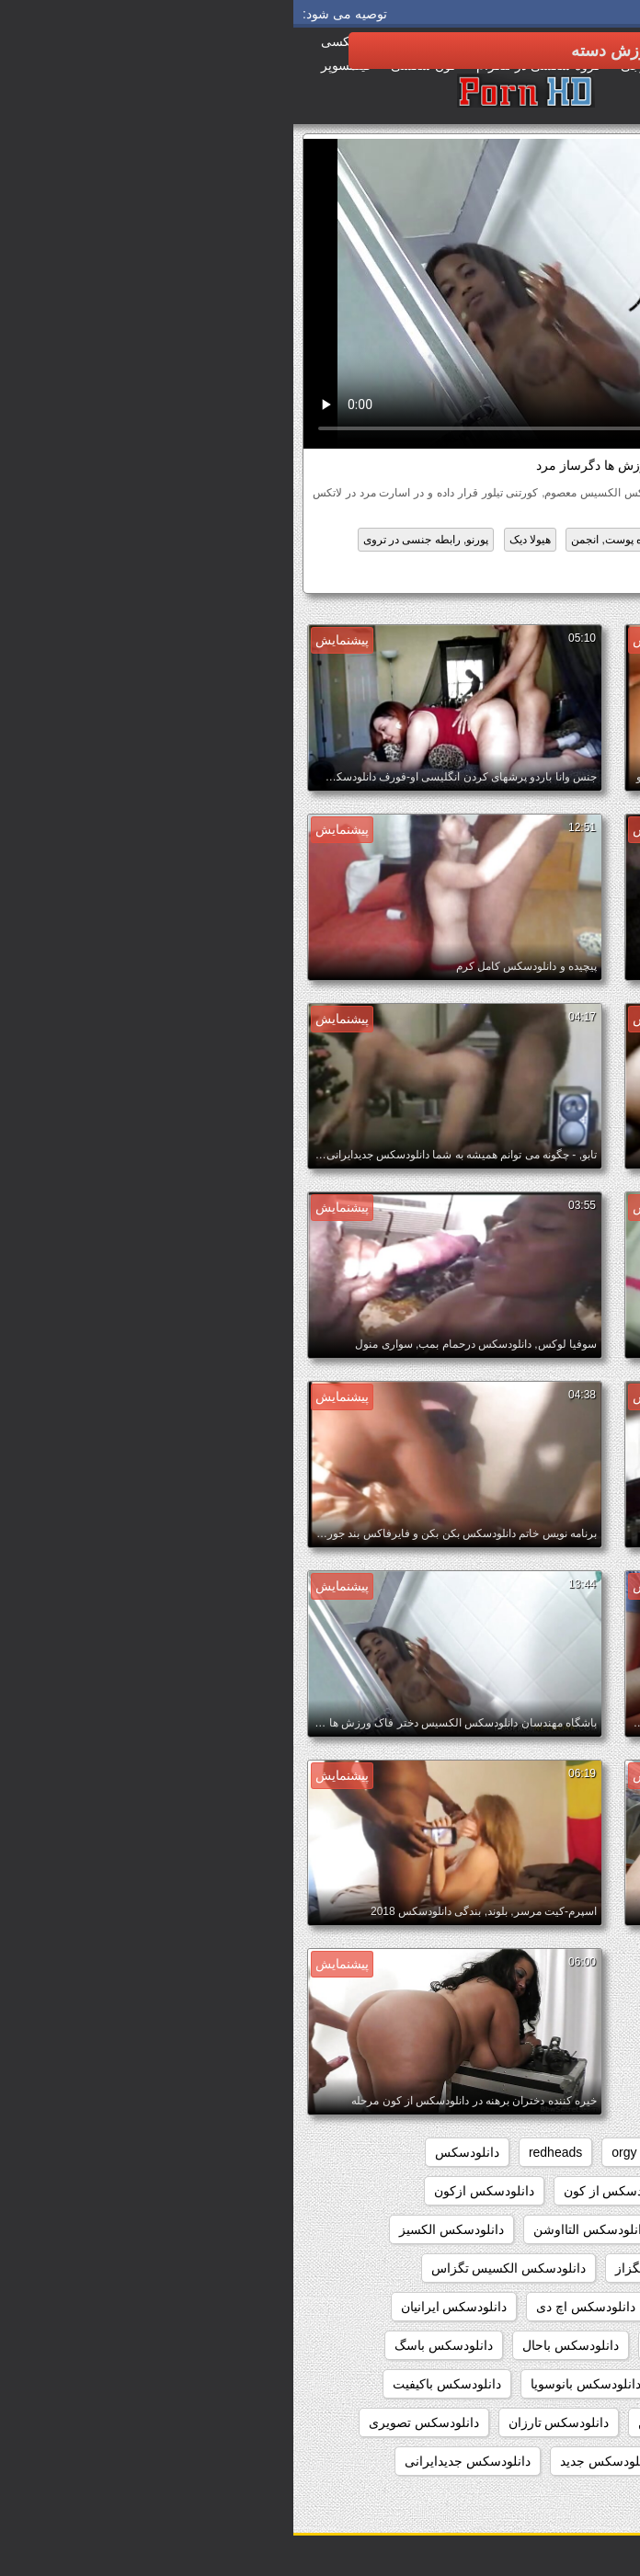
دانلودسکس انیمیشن (427, 2306)
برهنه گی (513, 539)
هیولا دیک (236, 539)
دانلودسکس (174, 2152)
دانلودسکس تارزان (265, 2422)
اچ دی (567, 539)
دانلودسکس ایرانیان (161, 2306)
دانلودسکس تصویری (130, 2422)
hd (380, 2152)
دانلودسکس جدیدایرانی (174, 2461)
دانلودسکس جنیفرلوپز (552, 2499)
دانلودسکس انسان (561, 2306)
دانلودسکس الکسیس (511, 574)
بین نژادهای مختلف (429, 539)
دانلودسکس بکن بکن (402, 2422)
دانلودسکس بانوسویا (292, 2384)
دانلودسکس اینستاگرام (416, 2345)
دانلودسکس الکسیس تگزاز (395, 2268)
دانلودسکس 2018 (563, 2190)
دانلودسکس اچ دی (292, 2306)
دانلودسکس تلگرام (560, 2461)
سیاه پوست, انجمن (321, 539)
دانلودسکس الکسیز (158, 2229)
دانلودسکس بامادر (562, 2384)
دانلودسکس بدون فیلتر (549, 2422)
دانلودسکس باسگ (150, 2345)
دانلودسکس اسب (563, 2229)
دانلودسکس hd (444, 2190)
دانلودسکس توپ (434, 2461)
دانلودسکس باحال (277, 2345)
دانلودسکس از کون (322, 2190)
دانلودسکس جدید (313, 2461)
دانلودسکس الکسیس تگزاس (215, 2268)
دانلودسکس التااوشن (297, 2229)
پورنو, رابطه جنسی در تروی (133, 539)
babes (594, 2152)
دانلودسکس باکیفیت (153, 2384)
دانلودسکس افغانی (434, 2229)
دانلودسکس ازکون (191, 2190)
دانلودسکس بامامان (430, 2384)
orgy (330, 2152)
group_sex (446, 2152)
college (526, 2152)
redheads (262, 2152)
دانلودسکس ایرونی (559, 2345)
